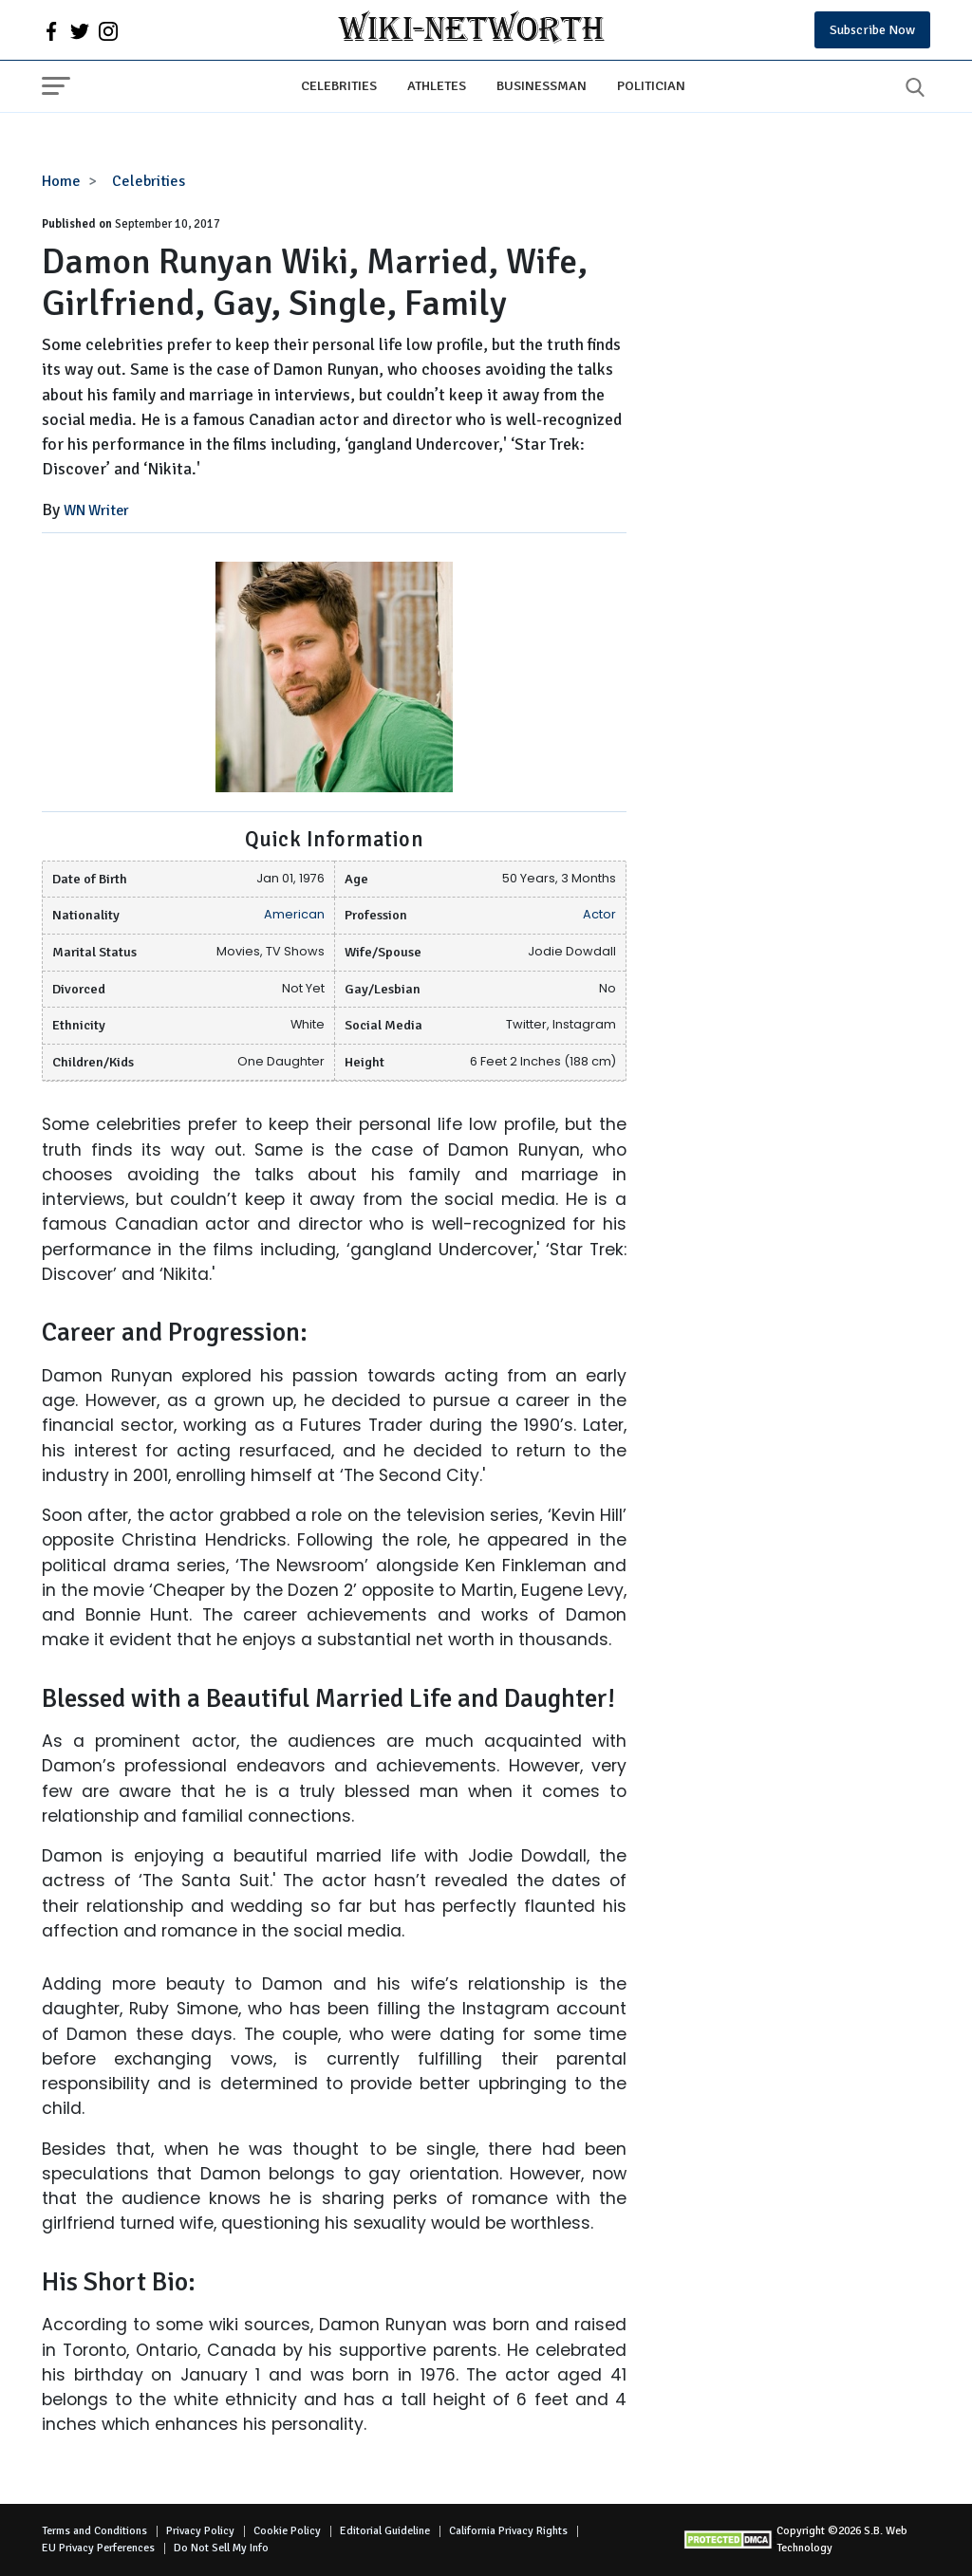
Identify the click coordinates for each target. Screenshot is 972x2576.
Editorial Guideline (385, 2531)
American (294, 914)
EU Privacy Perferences (98, 2548)
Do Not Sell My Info (221, 2548)
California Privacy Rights (508, 2531)
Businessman (541, 85)
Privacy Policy (200, 2531)
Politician (651, 85)
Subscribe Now (872, 30)
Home (61, 181)
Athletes (436, 85)
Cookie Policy (287, 2531)
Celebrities (339, 85)
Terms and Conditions (94, 2531)
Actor (599, 914)
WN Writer (96, 510)
